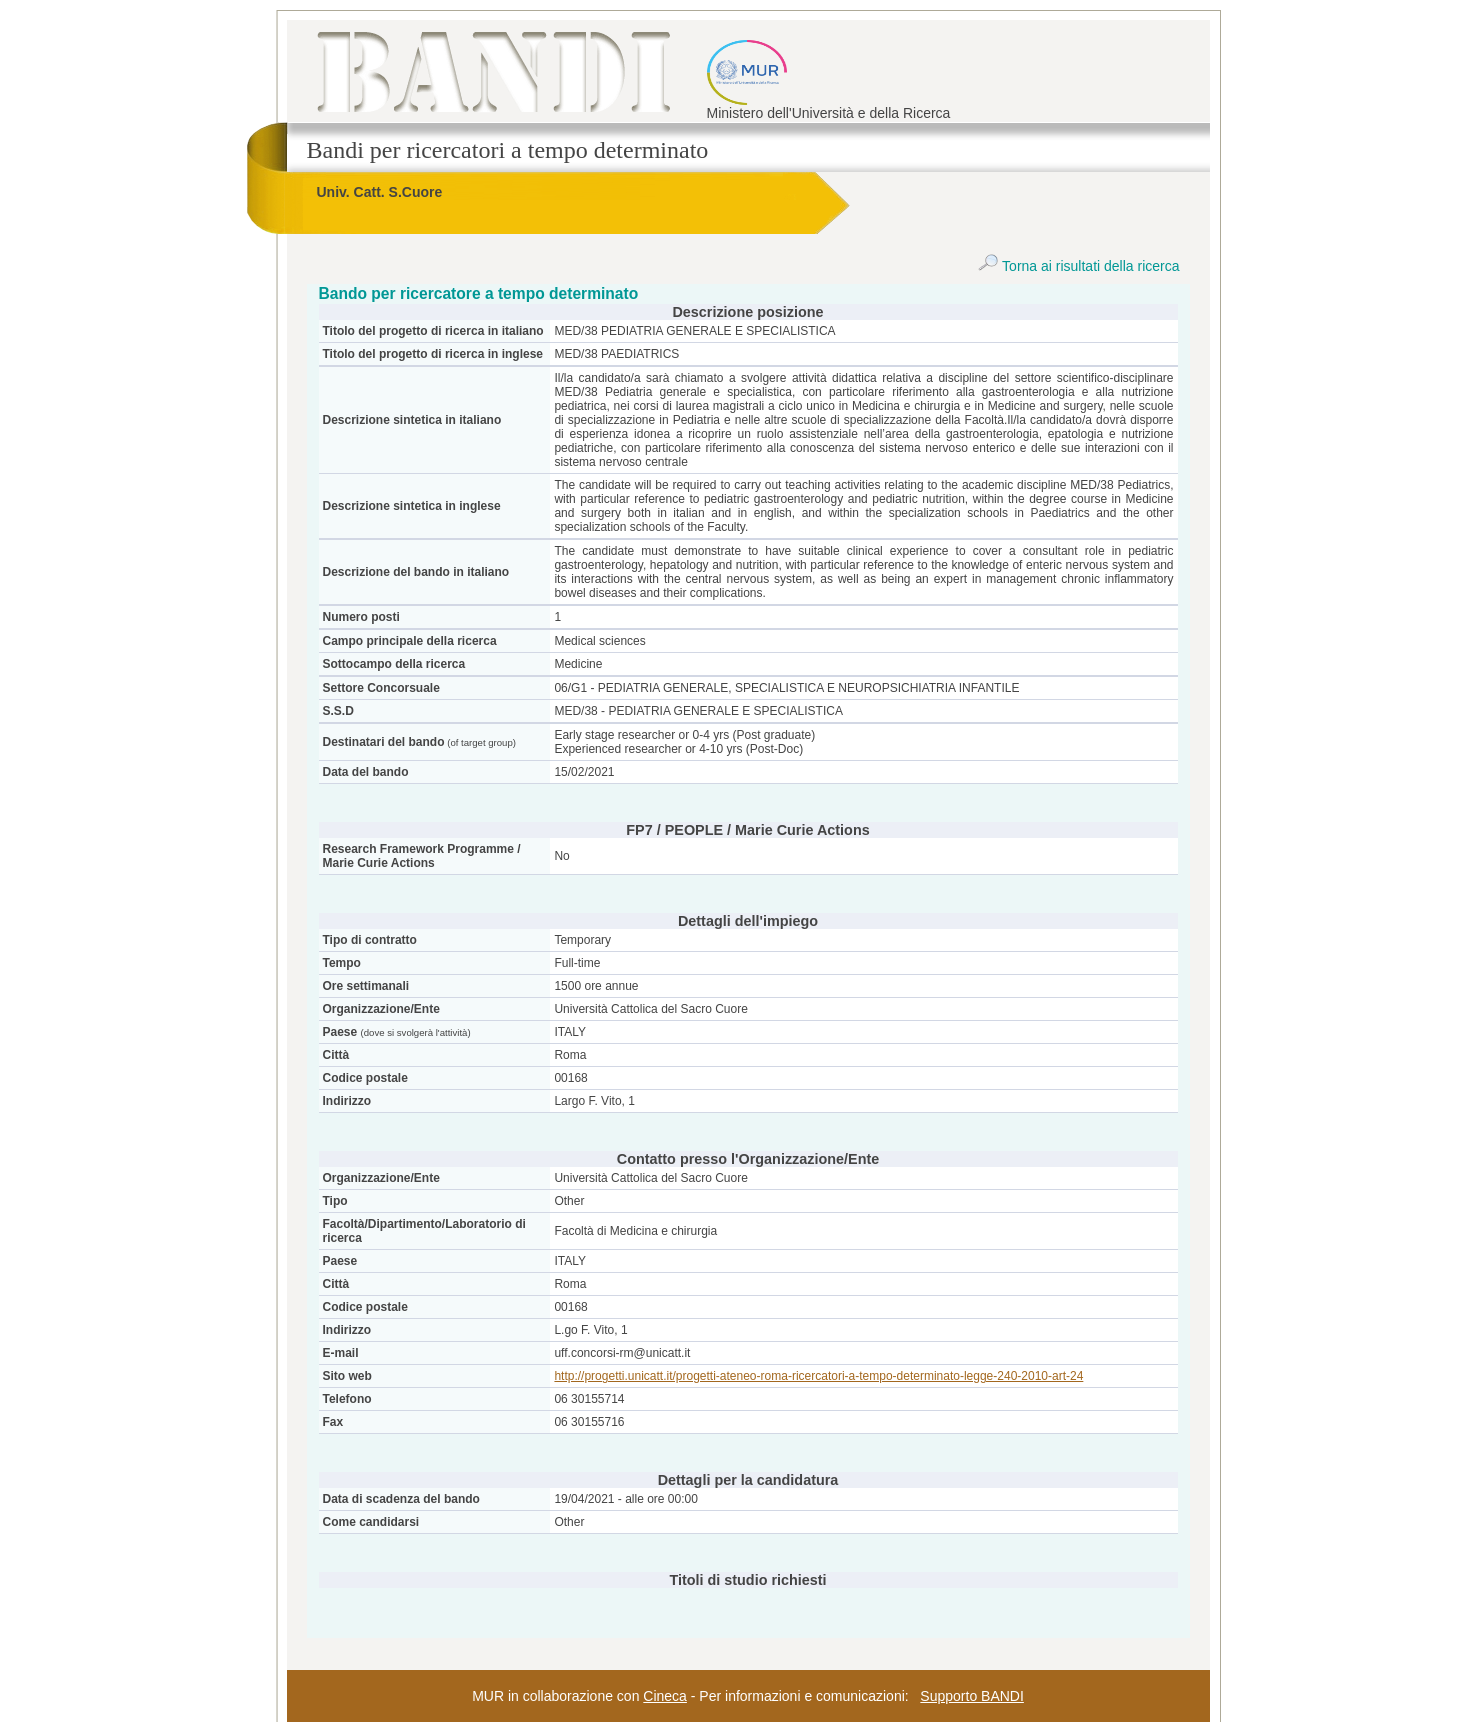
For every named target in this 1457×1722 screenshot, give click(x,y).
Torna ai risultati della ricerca (1078, 266)
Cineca (665, 1696)
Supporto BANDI (972, 1696)
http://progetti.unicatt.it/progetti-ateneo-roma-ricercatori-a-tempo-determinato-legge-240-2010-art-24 (818, 1376)
